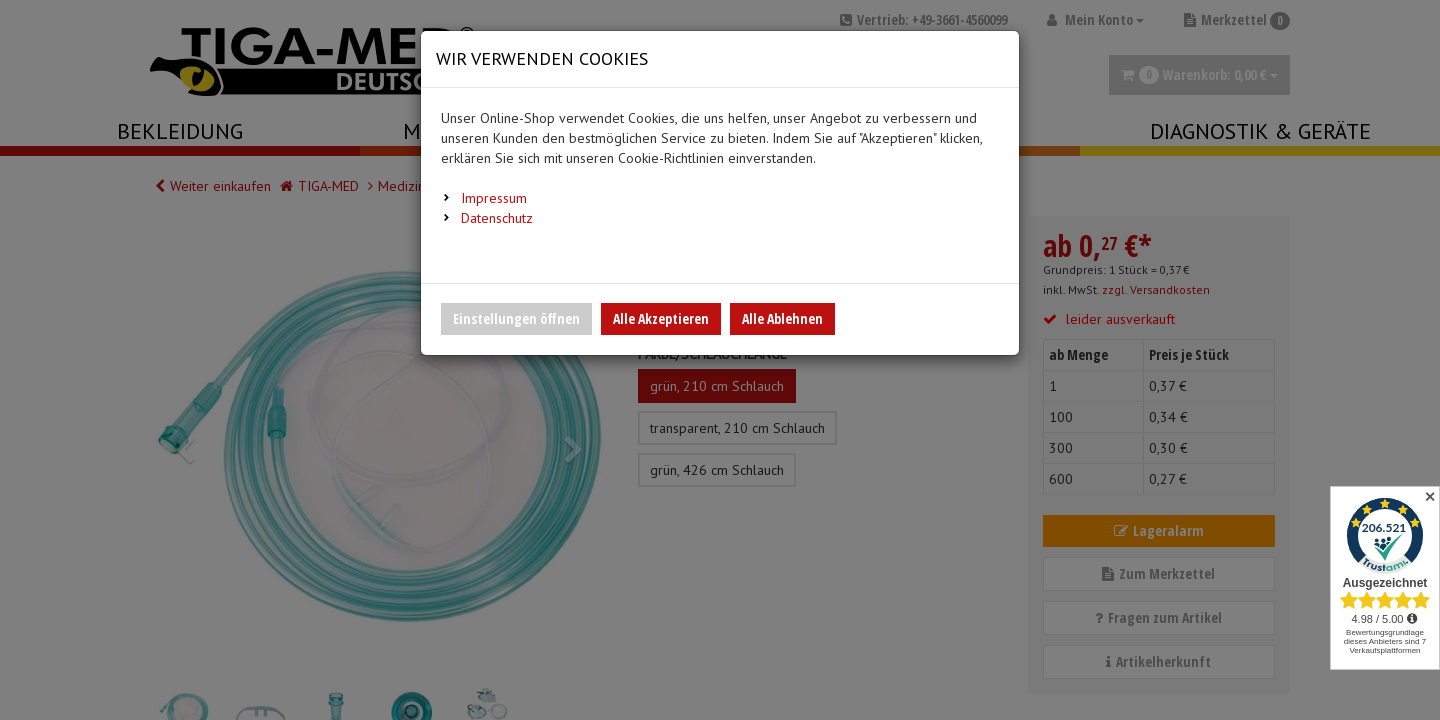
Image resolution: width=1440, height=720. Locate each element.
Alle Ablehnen (782, 318)
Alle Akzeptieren (661, 318)
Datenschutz (497, 218)
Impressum (494, 198)
